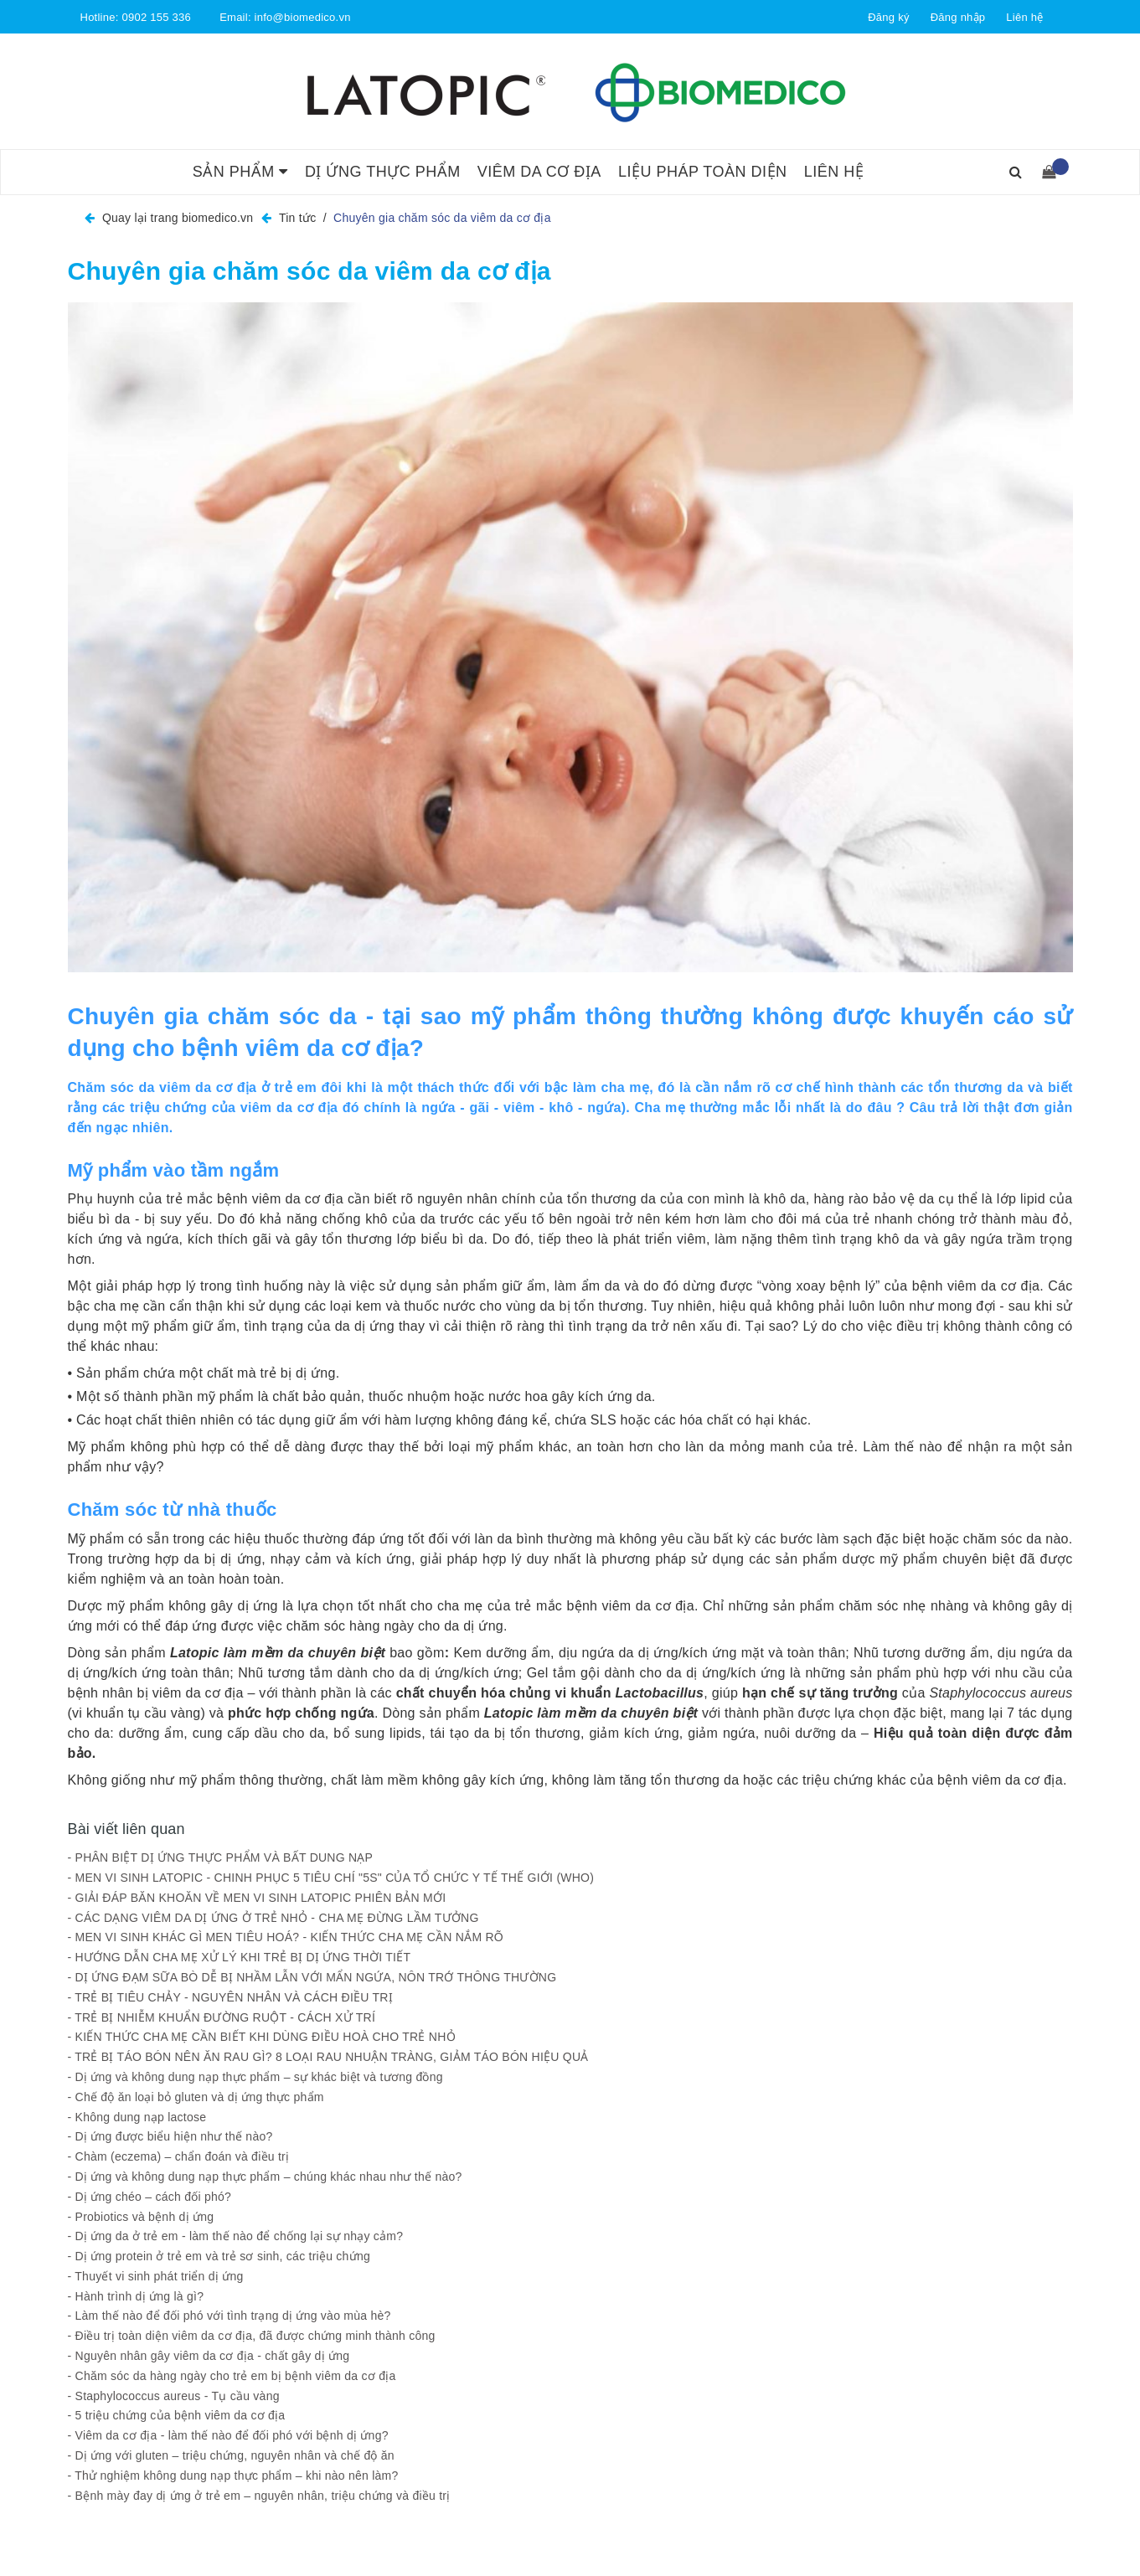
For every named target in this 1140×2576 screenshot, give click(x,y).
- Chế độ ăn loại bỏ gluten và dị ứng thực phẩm (196, 2097)
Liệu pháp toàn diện (702, 171)
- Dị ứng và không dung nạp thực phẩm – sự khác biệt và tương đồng (255, 2077)
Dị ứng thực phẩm (383, 171)
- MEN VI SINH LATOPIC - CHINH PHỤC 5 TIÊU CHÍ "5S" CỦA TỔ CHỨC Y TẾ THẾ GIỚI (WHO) (331, 1877)
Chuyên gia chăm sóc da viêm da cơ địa (309, 271)
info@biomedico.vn (303, 17)
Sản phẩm (240, 171)
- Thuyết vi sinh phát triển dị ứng (156, 2276)
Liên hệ (1024, 17)
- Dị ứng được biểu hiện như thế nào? (170, 2136)
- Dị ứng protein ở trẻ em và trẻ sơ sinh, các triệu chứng (219, 2256)
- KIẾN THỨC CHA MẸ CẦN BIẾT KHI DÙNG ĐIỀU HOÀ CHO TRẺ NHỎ (262, 2036)
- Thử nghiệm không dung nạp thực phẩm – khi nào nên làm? (233, 2475)
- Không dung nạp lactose (137, 2117)
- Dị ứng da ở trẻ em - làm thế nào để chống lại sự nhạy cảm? (236, 2236)
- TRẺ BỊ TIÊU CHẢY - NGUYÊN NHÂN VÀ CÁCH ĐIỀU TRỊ (230, 1997)
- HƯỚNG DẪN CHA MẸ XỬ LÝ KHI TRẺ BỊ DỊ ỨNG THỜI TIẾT (239, 1957)
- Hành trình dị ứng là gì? (136, 2296)
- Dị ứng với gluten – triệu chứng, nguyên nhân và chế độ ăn (231, 2455)
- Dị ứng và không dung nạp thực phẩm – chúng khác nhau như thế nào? (265, 2176)
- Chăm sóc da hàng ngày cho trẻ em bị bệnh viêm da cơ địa (232, 2376)
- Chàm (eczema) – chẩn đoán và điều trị (179, 2156)
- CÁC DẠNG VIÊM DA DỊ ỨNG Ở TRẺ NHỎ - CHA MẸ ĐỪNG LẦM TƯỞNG (275, 1917)
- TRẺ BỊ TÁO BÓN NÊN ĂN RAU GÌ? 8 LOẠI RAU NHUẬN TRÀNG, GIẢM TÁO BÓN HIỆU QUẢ (328, 2056)
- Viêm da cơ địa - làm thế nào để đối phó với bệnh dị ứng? (228, 2435)
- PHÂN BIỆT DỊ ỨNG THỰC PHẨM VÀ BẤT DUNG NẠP (222, 1857)
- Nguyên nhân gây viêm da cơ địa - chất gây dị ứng (209, 2355)
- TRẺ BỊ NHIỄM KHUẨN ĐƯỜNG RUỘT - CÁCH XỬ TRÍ (222, 2017)
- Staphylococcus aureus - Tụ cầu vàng (174, 2396)
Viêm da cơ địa (539, 171)
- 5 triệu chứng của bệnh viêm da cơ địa (177, 2415)
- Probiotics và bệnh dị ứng (141, 2216)
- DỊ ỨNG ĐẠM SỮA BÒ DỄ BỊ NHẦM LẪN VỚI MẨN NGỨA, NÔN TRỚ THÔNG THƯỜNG (312, 1977)
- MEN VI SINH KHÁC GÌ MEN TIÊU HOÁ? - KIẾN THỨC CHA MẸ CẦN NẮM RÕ (285, 1937)
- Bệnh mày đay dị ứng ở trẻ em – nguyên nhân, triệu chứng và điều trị (259, 2495)
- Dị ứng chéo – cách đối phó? (150, 2196)
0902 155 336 (156, 17)
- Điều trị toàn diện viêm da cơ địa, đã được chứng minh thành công (252, 2335)
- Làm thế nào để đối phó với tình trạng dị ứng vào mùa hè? (229, 2315)
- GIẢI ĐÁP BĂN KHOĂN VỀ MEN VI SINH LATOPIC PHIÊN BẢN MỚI (257, 1897)
